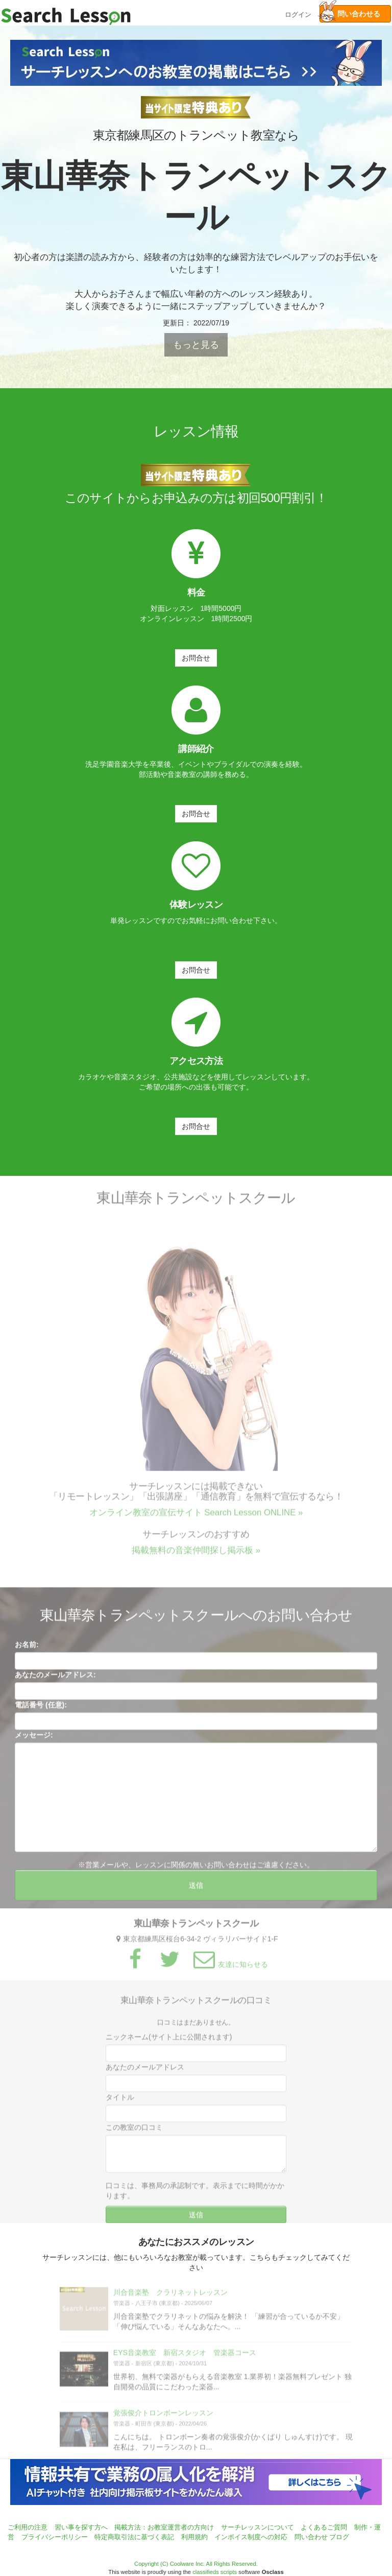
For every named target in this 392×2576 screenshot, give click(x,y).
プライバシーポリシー (54, 2537)
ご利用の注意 (27, 2527)
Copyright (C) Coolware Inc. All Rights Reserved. (196, 2564)
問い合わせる (350, 13)
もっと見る (196, 345)
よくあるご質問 (324, 2527)
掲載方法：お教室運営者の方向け (164, 2527)
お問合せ (196, 658)
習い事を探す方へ (81, 2527)
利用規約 (194, 2537)
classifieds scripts (214, 2572)
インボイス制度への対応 (250, 2537)
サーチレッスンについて (257, 2527)
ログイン (298, 13)
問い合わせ (311, 2537)
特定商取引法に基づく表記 (134, 2537)
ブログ (339, 2537)
